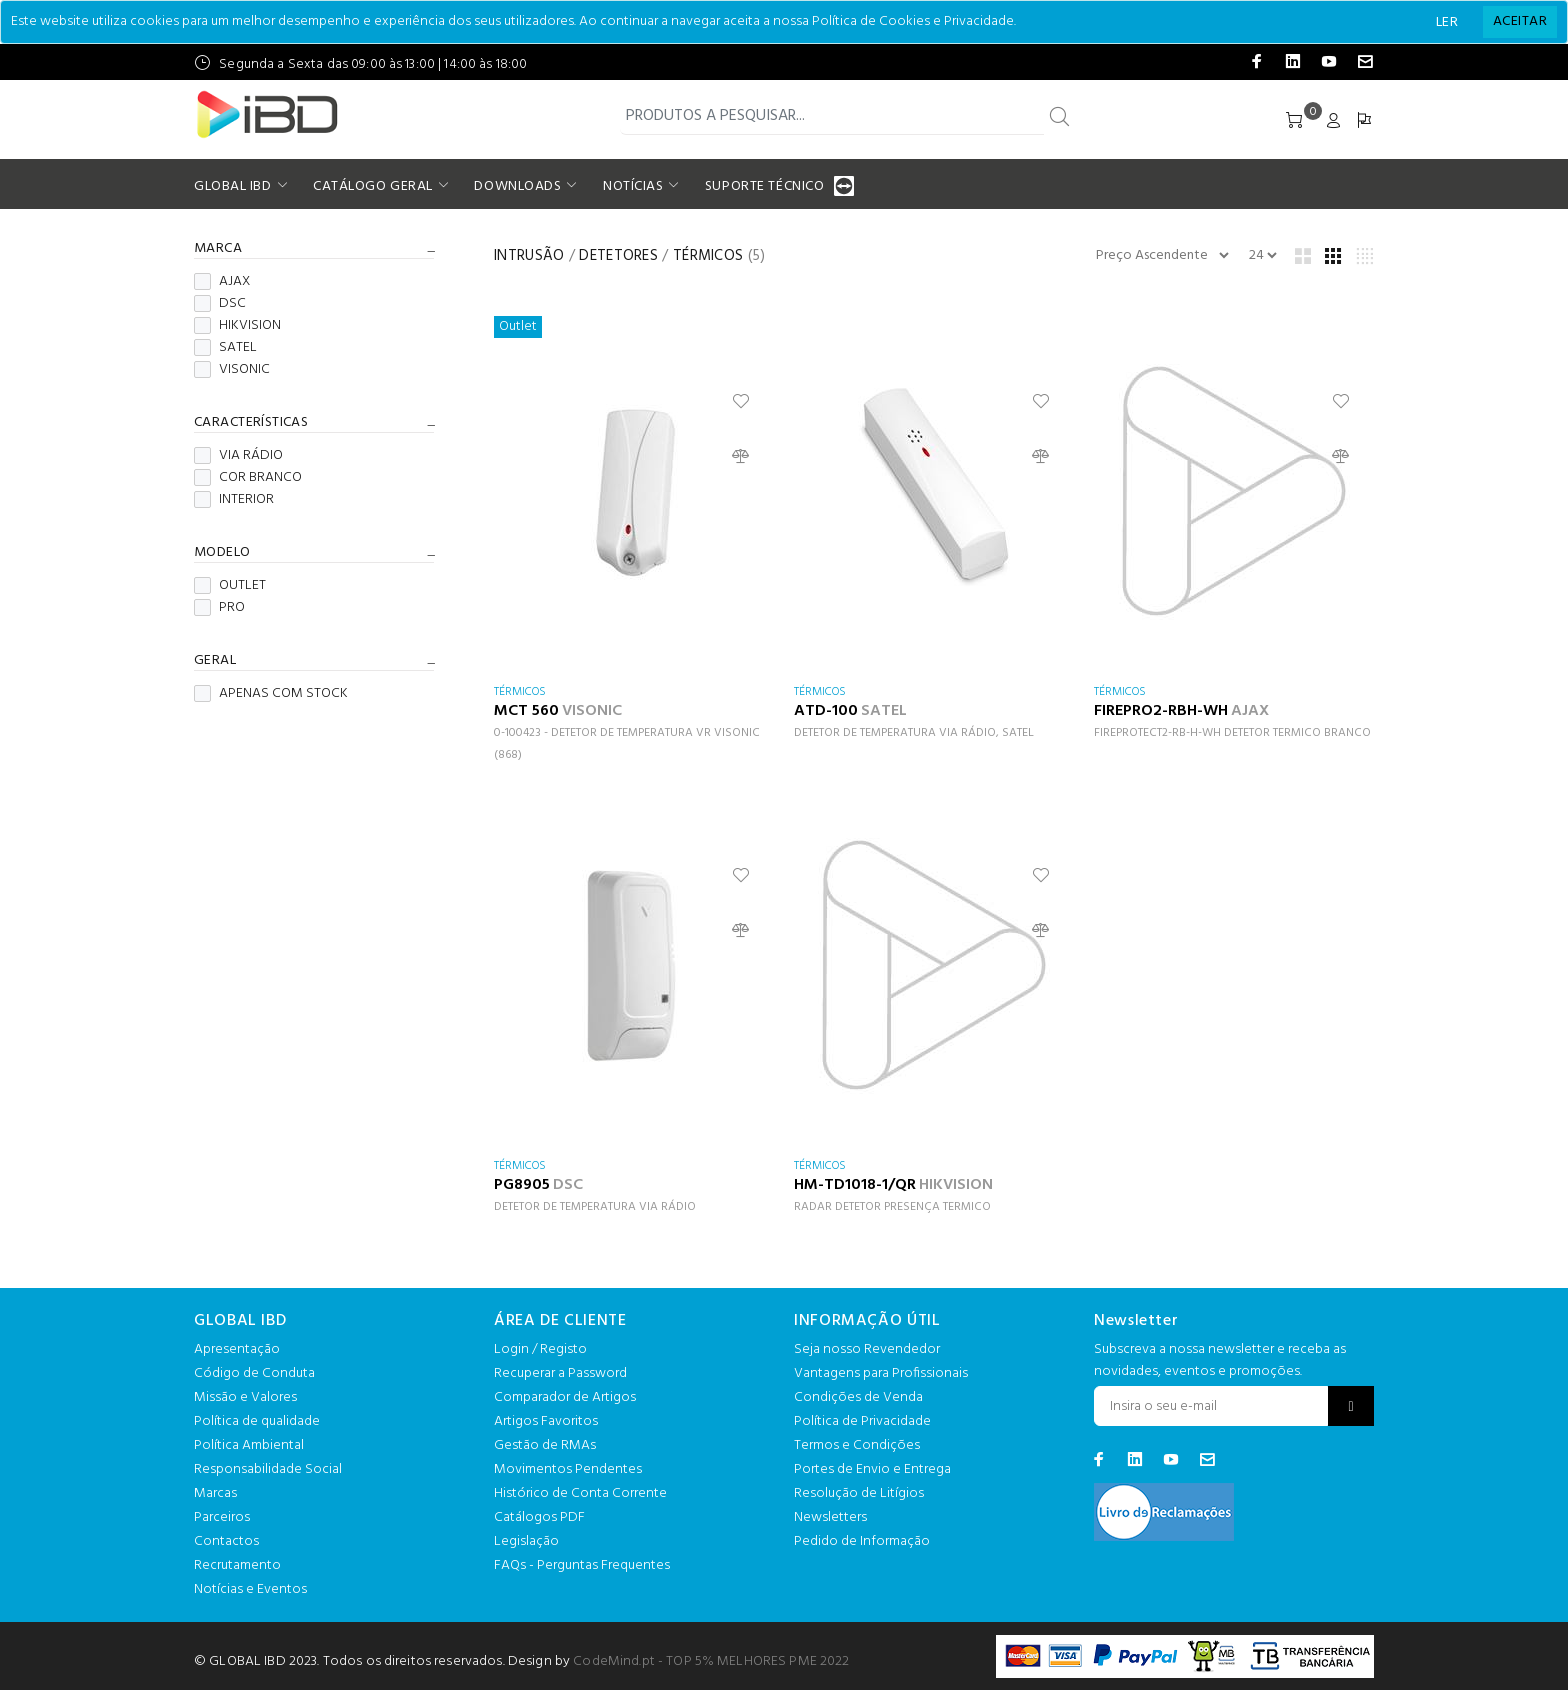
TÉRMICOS (708, 256)
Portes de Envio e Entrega (872, 1469)
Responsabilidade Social (268, 1469)
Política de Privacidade (862, 1421)
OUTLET (230, 586)
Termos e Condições (857, 1445)
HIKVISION (237, 326)
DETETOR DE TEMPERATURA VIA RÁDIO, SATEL (914, 733)
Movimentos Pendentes (568, 1469)
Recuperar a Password (560, 1373)
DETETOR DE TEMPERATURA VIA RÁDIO (595, 1207)
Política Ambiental (249, 1445)
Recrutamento (237, 1565)
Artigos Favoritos (546, 1421)
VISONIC (232, 370)
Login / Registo (540, 1349)
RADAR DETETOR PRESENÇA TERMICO (892, 1207)
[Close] (1520, 22)
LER (1447, 22)
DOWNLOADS (517, 186)
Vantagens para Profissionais (881, 1373)
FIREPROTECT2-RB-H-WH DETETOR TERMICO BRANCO (1232, 733)
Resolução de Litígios (859, 1493)
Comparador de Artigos (565, 1397)
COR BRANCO (248, 478)
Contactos (226, 1541)
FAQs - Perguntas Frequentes (582, 1565)
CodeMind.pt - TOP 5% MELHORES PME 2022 (711, 1661)
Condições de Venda (858, 1397)
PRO (219, 608)
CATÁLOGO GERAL (373, 186)
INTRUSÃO (529, 256)
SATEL (225, 348)
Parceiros (222, 1517)
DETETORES (618, 256)
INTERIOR (234, 500)
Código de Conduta (254, 1373)
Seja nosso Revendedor (867, 1349)
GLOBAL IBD (233, 186)
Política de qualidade (257, 1421)
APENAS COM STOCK (271, 694)
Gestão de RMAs (545, 1445)
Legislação (526, 1541)
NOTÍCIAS (633, 186)
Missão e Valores (245, 1397)
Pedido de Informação (862, 1541)
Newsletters (830, 1517)
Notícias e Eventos (250, 1589)
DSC (220, 304)
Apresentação (237, 1349)
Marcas (215, 1493)
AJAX (222, 282)
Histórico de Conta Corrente (580, 1493)
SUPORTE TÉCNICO (767, 186)
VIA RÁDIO (238, 456)
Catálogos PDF (539, 1517)
